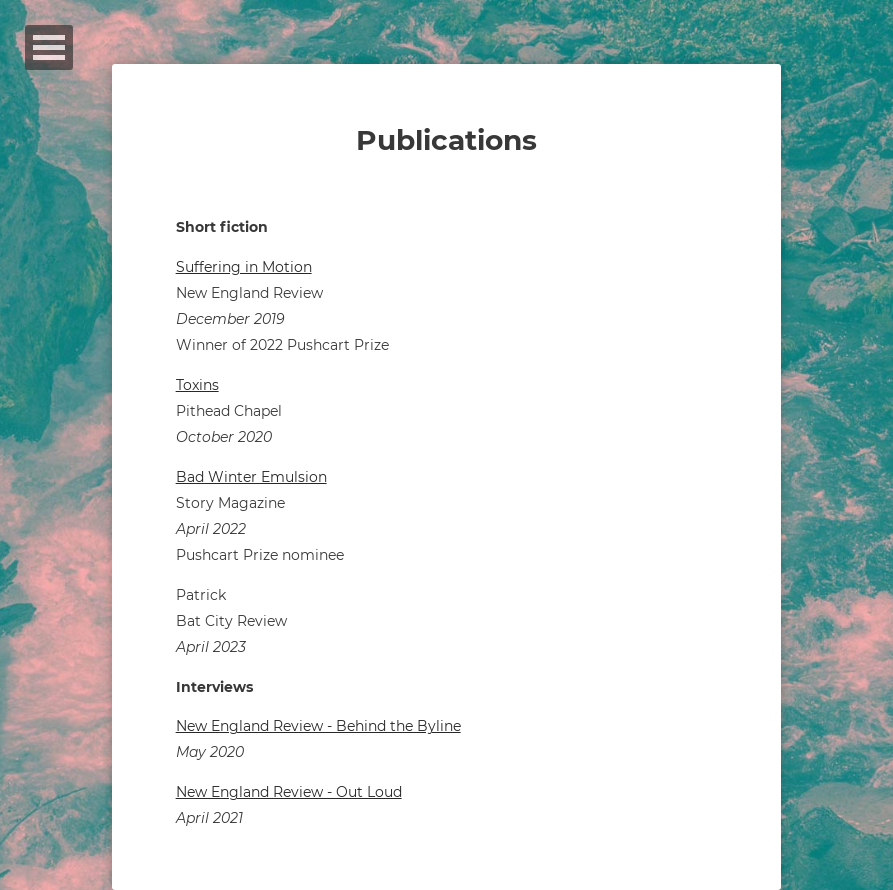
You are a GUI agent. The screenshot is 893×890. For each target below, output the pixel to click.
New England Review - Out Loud (289, 792)
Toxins (197, 385)
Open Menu (49, 47)
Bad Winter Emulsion (251, 477)
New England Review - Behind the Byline (318, 726)
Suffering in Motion (244, 267)
